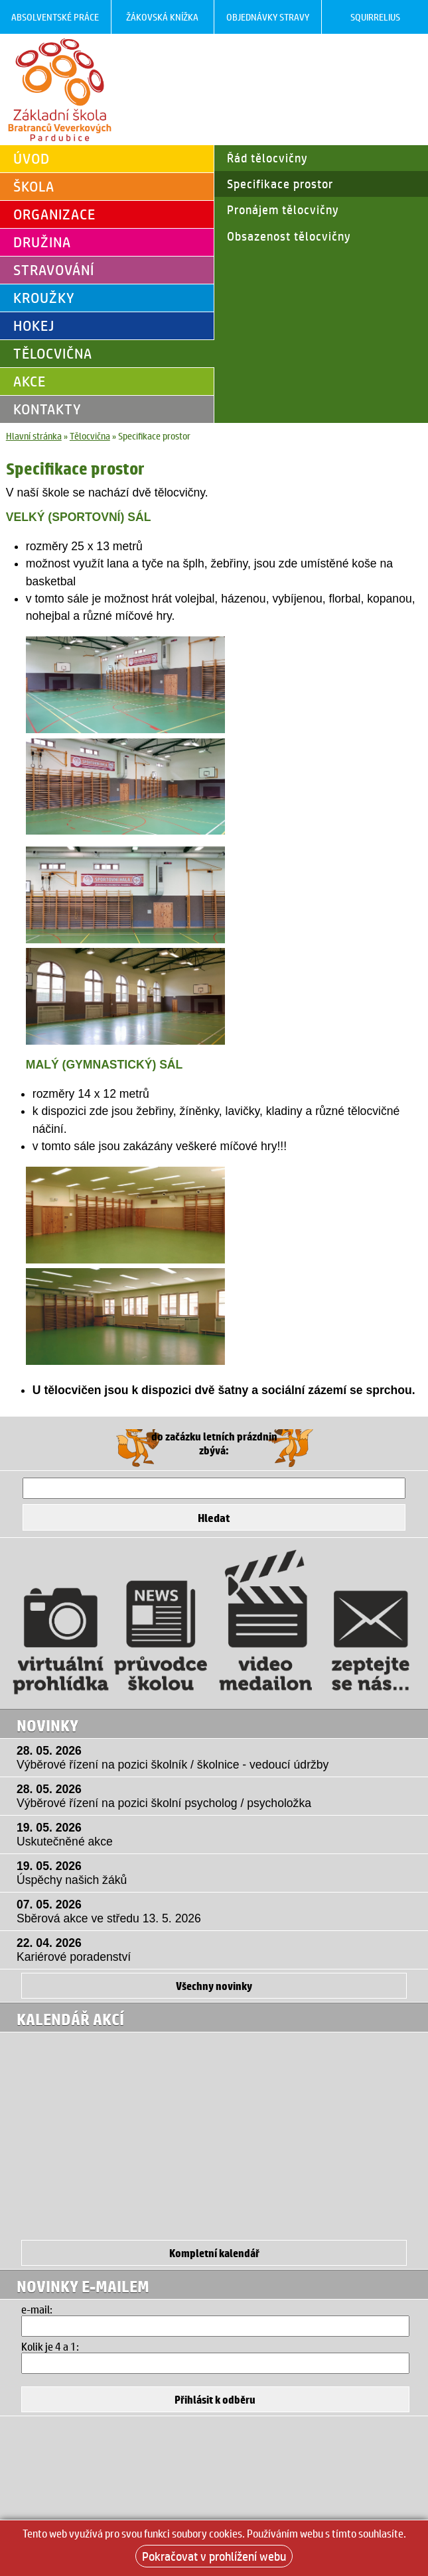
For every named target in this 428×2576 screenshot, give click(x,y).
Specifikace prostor (280, 183)
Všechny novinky (214, 1986)
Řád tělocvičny (267, 157)
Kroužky (44, 298)
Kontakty (47, 409)
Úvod (31, 158)
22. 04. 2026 (217, 1950)
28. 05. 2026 (217, 1758)
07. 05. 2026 (217, 1912)
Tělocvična (52, 353)
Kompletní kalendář (214, 2253)
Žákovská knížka (162, 17)
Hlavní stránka (34, 435)
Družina (42, 242)
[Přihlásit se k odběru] (215, 2399)
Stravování (53, 270)
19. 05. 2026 (217, 1835)
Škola (33, 186)
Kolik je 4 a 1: (50, 2346)
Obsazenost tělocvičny (289, 236)
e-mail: (36, 2309)
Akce (29, 381)
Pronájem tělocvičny (283, 209)
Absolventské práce (55, 17)
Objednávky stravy (267, 17)
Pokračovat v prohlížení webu (214, 2556)
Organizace (54, 214)
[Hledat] (214, 1488)
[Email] (215, 2326)
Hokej (33, 325)
